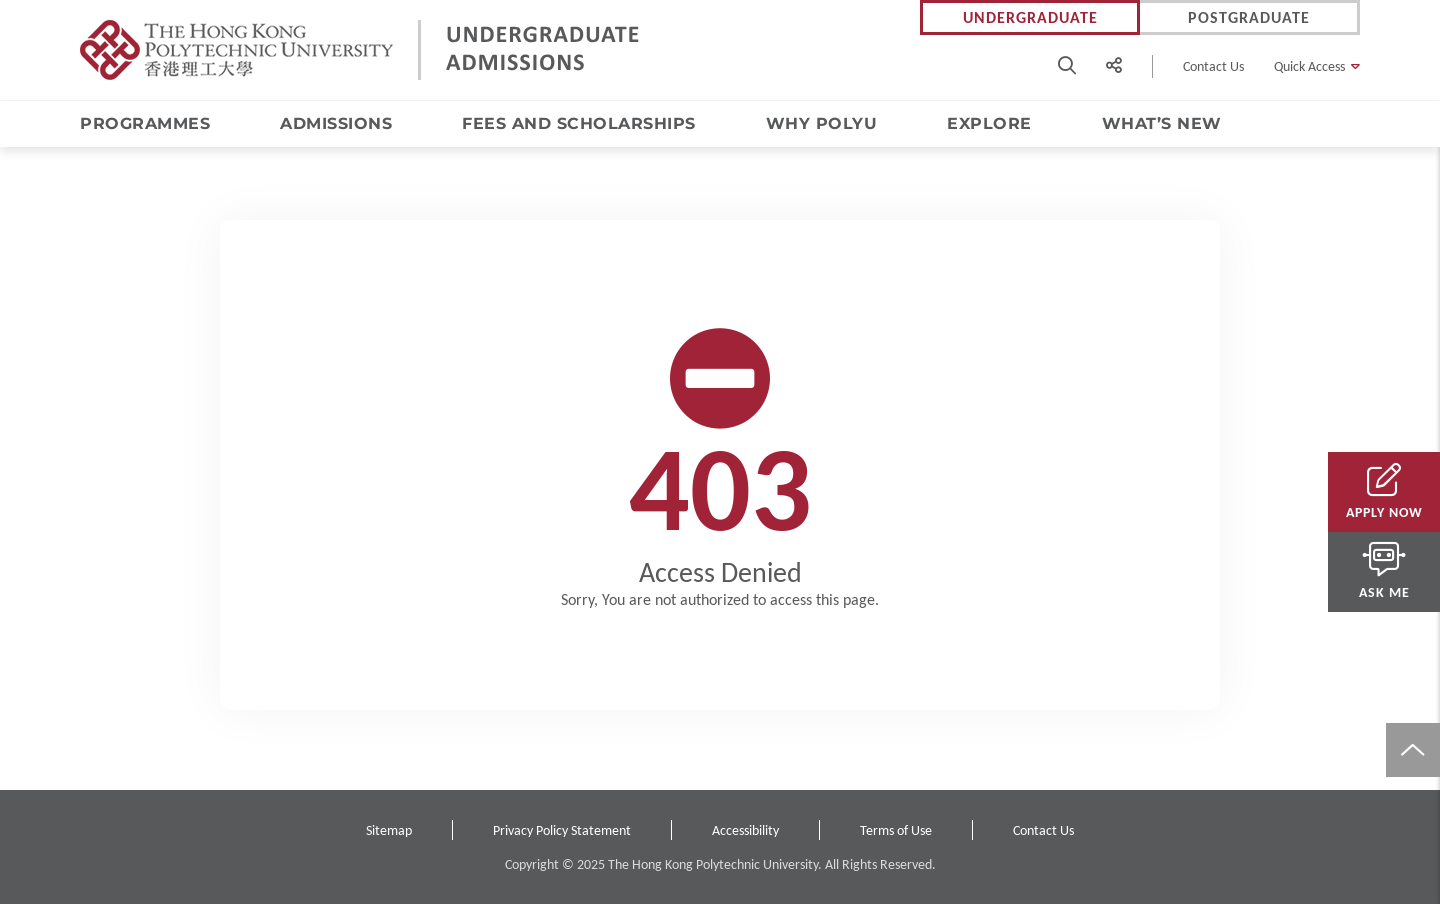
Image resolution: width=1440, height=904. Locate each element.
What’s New (1162, 123)
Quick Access (1309, 66)
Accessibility (745, 830)
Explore (989, 123)
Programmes (145, 123)
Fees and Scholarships (579, 123)
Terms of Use (896, 830)
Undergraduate (1030, 17)
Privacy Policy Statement (562, 830)
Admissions (336, 123)
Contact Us (1213, 66)
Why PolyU (822, 123)
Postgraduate (1249, 17)
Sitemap (389, 830)
